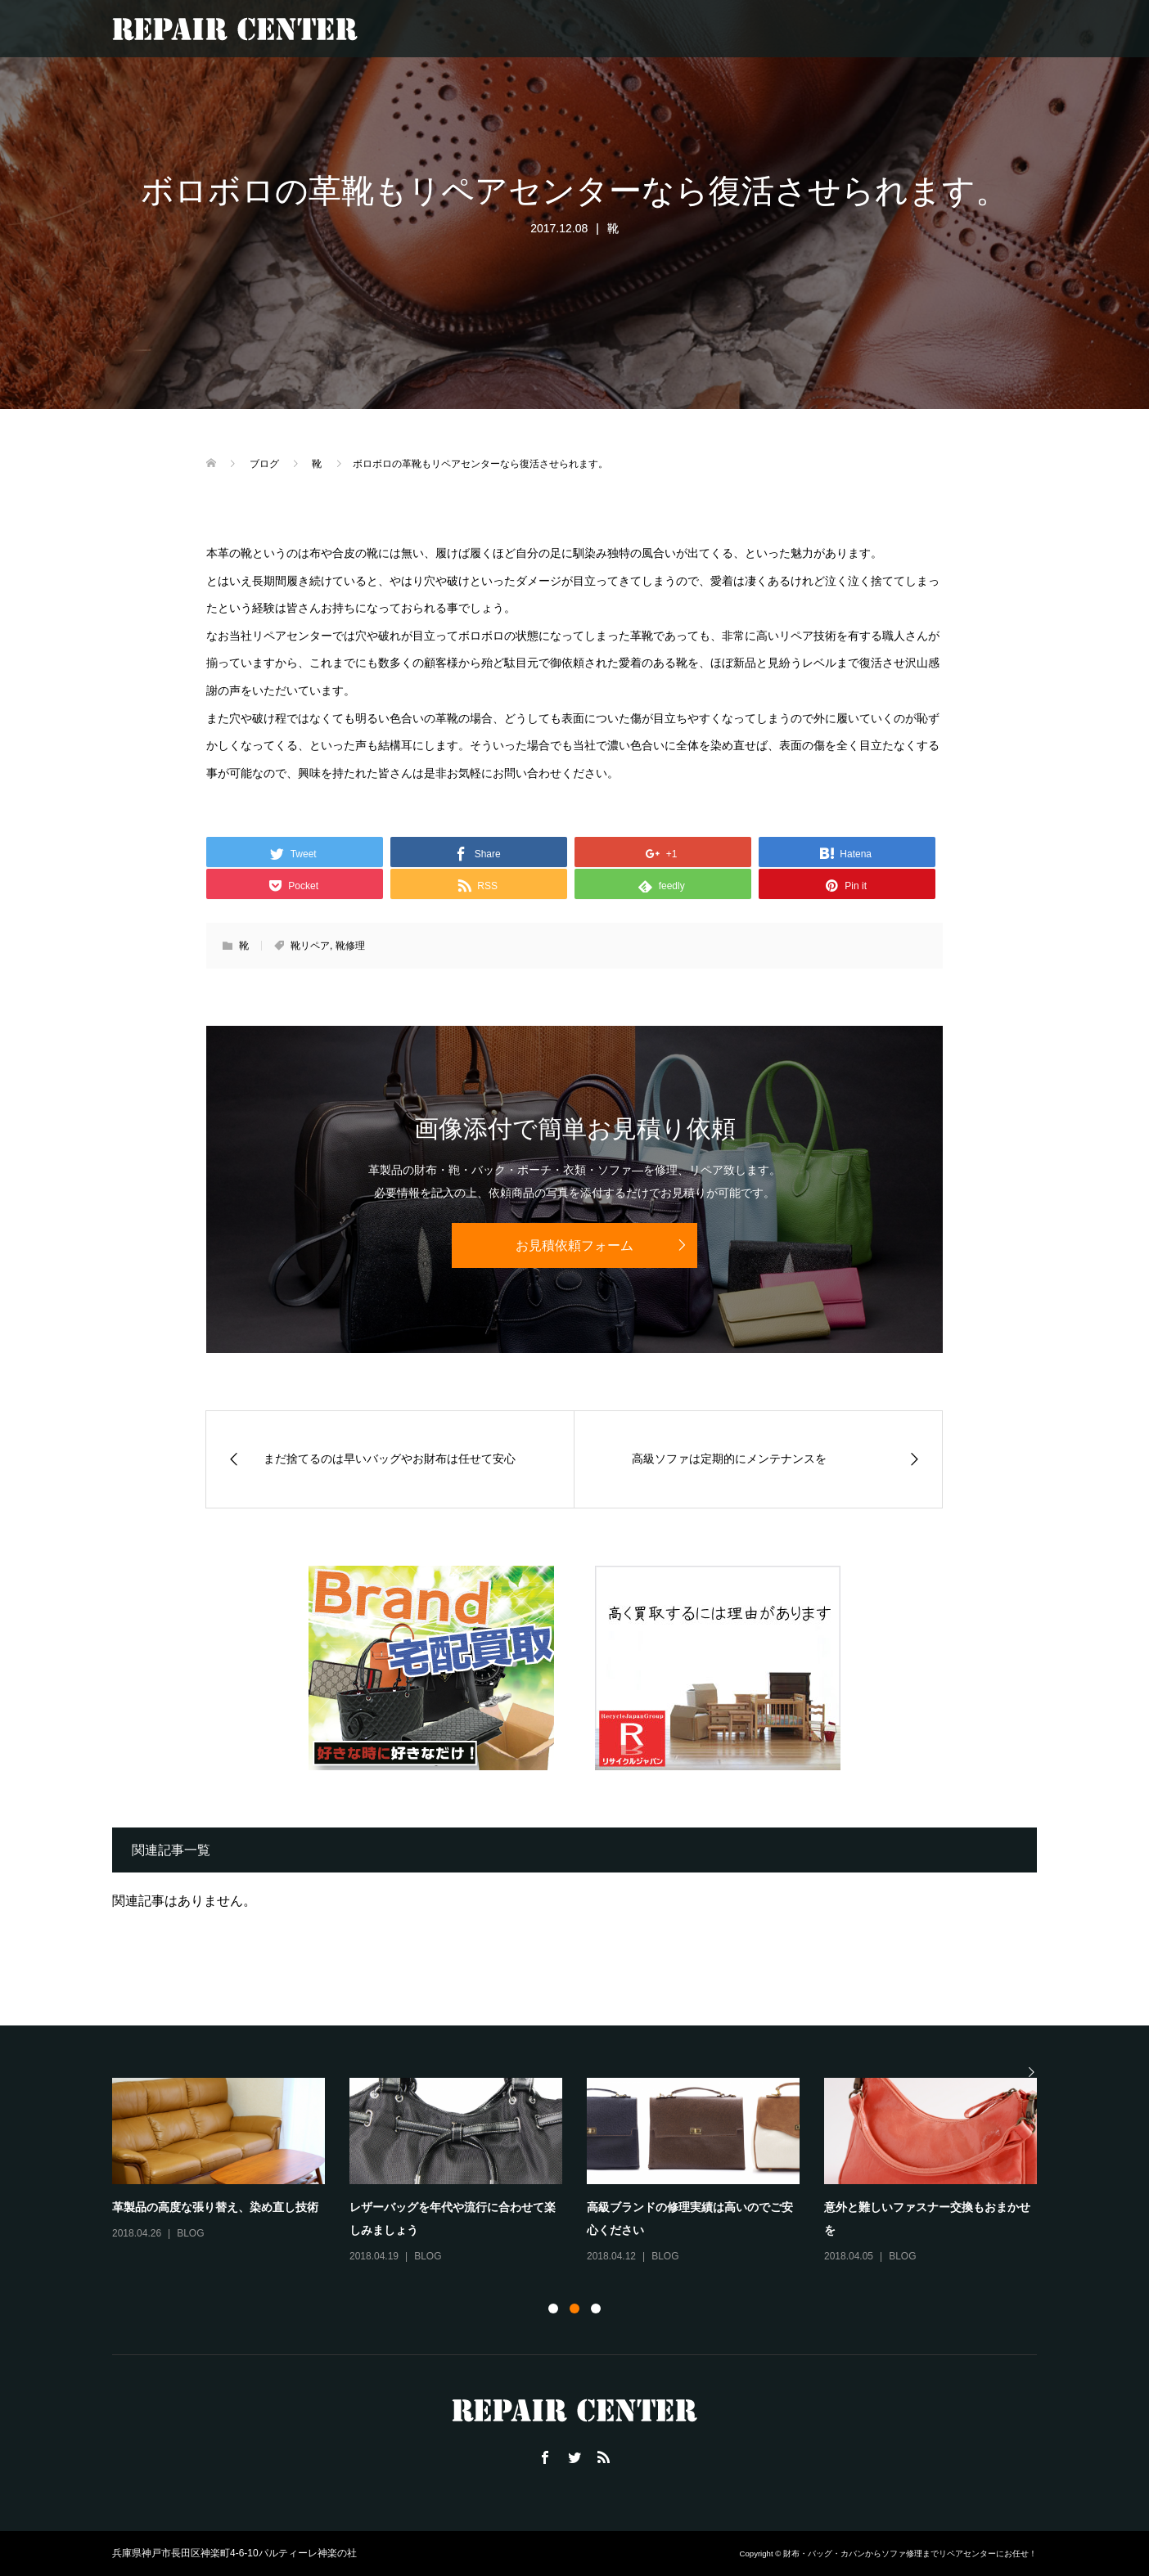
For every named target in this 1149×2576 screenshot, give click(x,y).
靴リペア (310, 945)
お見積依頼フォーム (574, 1245)
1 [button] (553, 2308)
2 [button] (574, 2308)
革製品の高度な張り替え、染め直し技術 (215, 2207)
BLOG (190, 2233)
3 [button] (596, 2308)
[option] (586, 2172)
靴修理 (350, 945)
